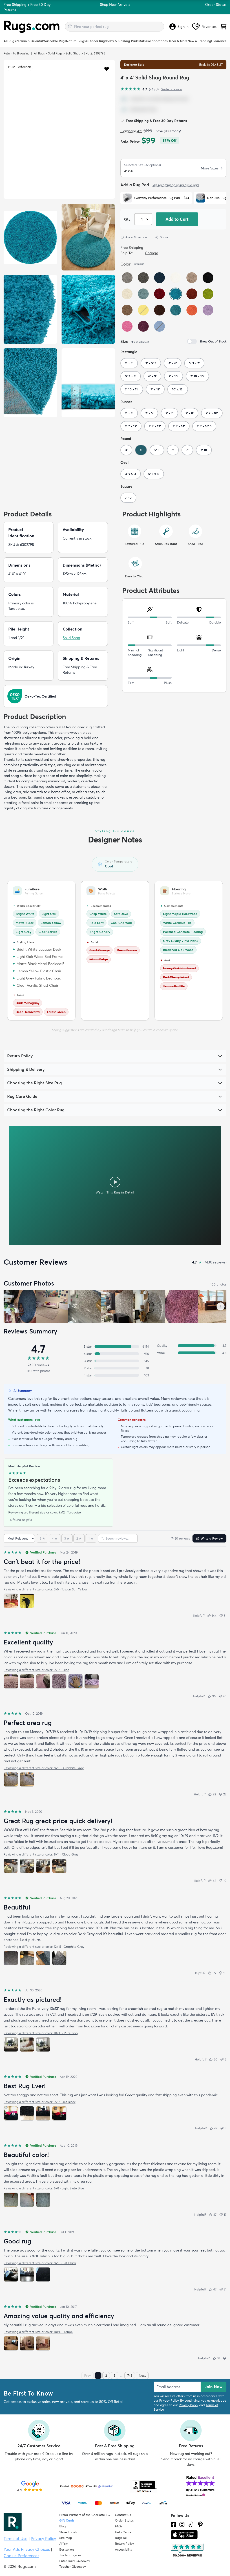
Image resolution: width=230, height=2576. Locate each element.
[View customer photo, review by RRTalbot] (214, 1306)
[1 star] (91, 1538)
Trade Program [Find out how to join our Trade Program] (70, 2555)
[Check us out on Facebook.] (173, 2524)
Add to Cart (177, 219)
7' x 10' (173, 376)
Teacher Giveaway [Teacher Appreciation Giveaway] (72, 2567)
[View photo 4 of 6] (59, 1681)
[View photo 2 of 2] (27, 1601)
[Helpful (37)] (216, 2358)
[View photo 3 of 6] (43, 1681)
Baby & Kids (115, 41)
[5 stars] (42, 1538)
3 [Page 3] (114, 2375)
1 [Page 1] (98, 2375)
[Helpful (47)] (213, 2128)
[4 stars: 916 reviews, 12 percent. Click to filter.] (115, 1354)
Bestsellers (66, 2549)
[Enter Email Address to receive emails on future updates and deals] (177, 2387)
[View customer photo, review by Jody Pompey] (181, 1306)
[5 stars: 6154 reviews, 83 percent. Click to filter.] (115, 1346)
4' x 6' (172, 363)
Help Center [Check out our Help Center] (124, 2532)
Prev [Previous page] (87, 2375)
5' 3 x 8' (130, 376)
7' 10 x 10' (197, 376)
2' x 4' (129, 413)
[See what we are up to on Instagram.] (182, 2524)
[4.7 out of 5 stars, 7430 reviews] (139, 89)
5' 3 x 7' (194, 363)
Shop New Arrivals (115, 4)
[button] (107, 68)
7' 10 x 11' (131, 389)
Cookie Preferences (21, 2555)
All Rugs (10, 41)
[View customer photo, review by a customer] (20, 1306)
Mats (142, 41)
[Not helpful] (224, 2358)
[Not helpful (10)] (222, 1880)
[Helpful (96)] (212, 1696)
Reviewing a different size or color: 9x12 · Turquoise (44, 1512)
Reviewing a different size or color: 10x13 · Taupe (38, 2332)
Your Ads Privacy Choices (27, 2549)
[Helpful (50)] (213, 2059)
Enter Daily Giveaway (74, 2561)
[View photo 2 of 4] (27, 1866)
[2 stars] (79, 1538)
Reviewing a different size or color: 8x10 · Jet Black (40, 2263)
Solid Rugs (55, 53)
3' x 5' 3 (150, 363)
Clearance (218, 41)
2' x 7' (169, 413)
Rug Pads (131, 41)
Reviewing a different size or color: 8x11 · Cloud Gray (41, 1854)
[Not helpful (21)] (222, 2289)
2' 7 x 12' (131, 426)
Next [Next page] (142, 2375)
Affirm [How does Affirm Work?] (63, 2544)
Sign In (178, 26)
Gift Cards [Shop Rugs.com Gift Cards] (66, 2520)
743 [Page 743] (129, 2375)
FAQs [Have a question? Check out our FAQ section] (118, 2526)
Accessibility (123, 2549)
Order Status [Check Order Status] (124, 2520)
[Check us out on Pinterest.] (200, 2524)
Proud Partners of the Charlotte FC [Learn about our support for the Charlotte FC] (84, 2515)
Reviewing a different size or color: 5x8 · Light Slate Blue (44, 2188)
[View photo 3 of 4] (43, 1866)
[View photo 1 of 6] (11, 1681)
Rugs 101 (121, 2538)
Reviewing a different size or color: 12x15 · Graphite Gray (44, 1947)
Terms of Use (15, 2538)
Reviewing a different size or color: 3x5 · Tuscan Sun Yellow (45, 1589)
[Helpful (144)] (212, 1615)
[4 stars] (54, 1538)
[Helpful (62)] (212, 1880)
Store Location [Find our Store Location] (69, 2532)
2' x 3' (129, 363)
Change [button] (151, 253)
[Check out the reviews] (187, 2550)
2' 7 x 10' (212, 413)
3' (126, 450)
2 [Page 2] (106, 2375)
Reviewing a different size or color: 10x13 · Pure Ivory (41, 2033)
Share (161, 237)
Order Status (215, 4)
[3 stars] (67, 1538)
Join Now (214, 2386)
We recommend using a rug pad (176, 185)
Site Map (65, 2538)
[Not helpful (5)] (223, 2059)
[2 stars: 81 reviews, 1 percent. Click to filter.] (115, 1368)
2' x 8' (190, 413)
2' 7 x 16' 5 (204, 426)
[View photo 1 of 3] (11, 2044)
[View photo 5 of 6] (75, 1681)
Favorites (204, 26)
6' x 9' (152, 376)
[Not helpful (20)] (222, 1696)
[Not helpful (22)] (222, 1794)
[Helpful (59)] (212, 1973)
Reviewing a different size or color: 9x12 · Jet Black (39, 2102)
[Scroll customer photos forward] (221, 1306)
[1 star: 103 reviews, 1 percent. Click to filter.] (115, 1375)
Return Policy (124, 2544)
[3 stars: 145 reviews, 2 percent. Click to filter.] (115, 1361)
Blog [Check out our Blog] (62, 2526)
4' (141, 450)
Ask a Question (133, 237)
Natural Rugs (76, 41)
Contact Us (123, 2515)
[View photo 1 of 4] (11, 1866)
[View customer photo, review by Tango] (84, 1306)
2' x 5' (149, 413)
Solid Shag (73, 53)
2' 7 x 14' (179, 426)
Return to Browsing (16, 53)
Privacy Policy (169, 2400)
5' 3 (156, 450)
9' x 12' (155, 389)
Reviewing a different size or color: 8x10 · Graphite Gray (44, 1768)
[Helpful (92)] (212, 1794)
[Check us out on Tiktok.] (191, 2524)
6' (173, 450)
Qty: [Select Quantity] (127, 219)
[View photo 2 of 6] (27, 1681)
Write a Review (209, 1538)
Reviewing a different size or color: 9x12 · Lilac (36, 1670)
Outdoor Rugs (96, 41)
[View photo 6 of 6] (91, 1681)
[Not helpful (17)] (222, 2214)
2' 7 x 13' (155, 426)
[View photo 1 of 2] (11, 1601)
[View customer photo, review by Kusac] (52, 1306)
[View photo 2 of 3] (27, 2044)
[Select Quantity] (143, 219)
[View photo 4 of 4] (59, 1866)
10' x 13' (177, 389)
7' (187, 450)
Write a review (171, 89)
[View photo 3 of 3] (43, 2044)
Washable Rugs (54, 41)
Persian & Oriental (29, 41)
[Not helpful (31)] (222, 1615)
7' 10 (204, 450)
